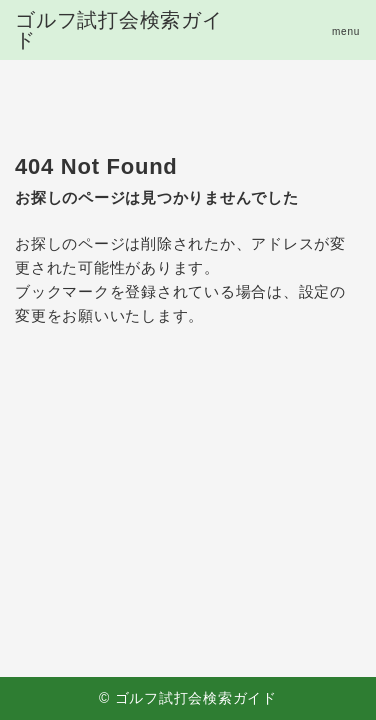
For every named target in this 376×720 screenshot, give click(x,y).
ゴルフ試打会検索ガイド (119, 30)
